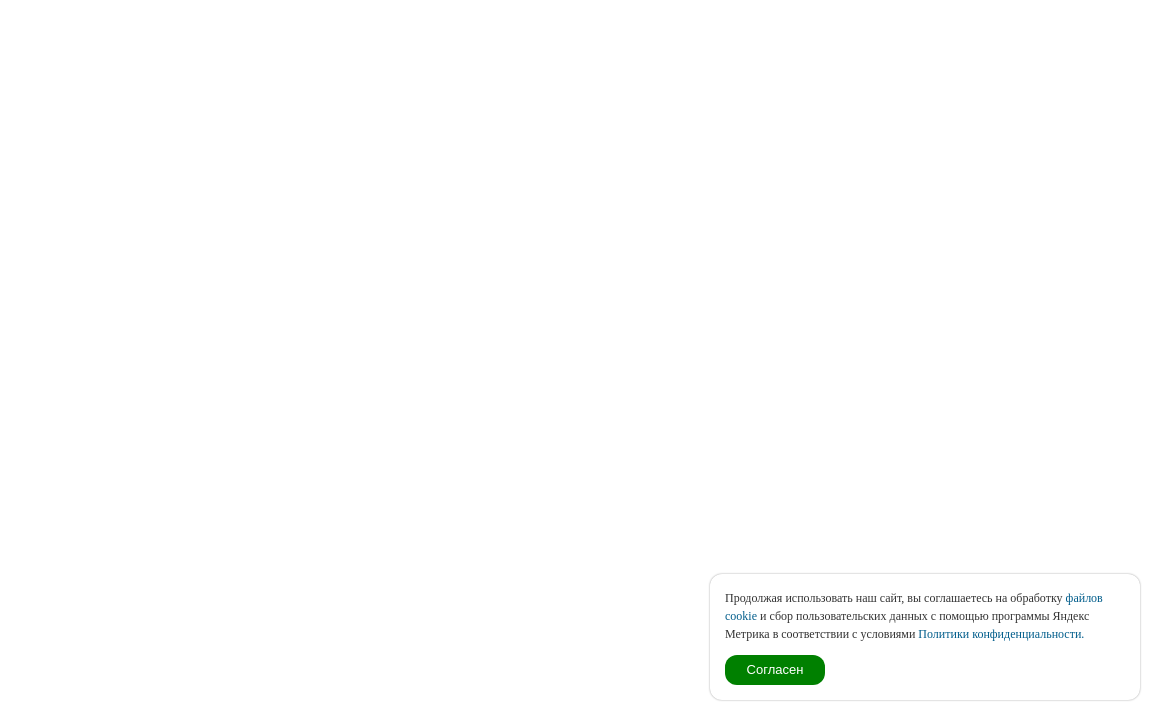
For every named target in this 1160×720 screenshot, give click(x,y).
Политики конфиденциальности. (1001, 634)
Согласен (775, 669)
